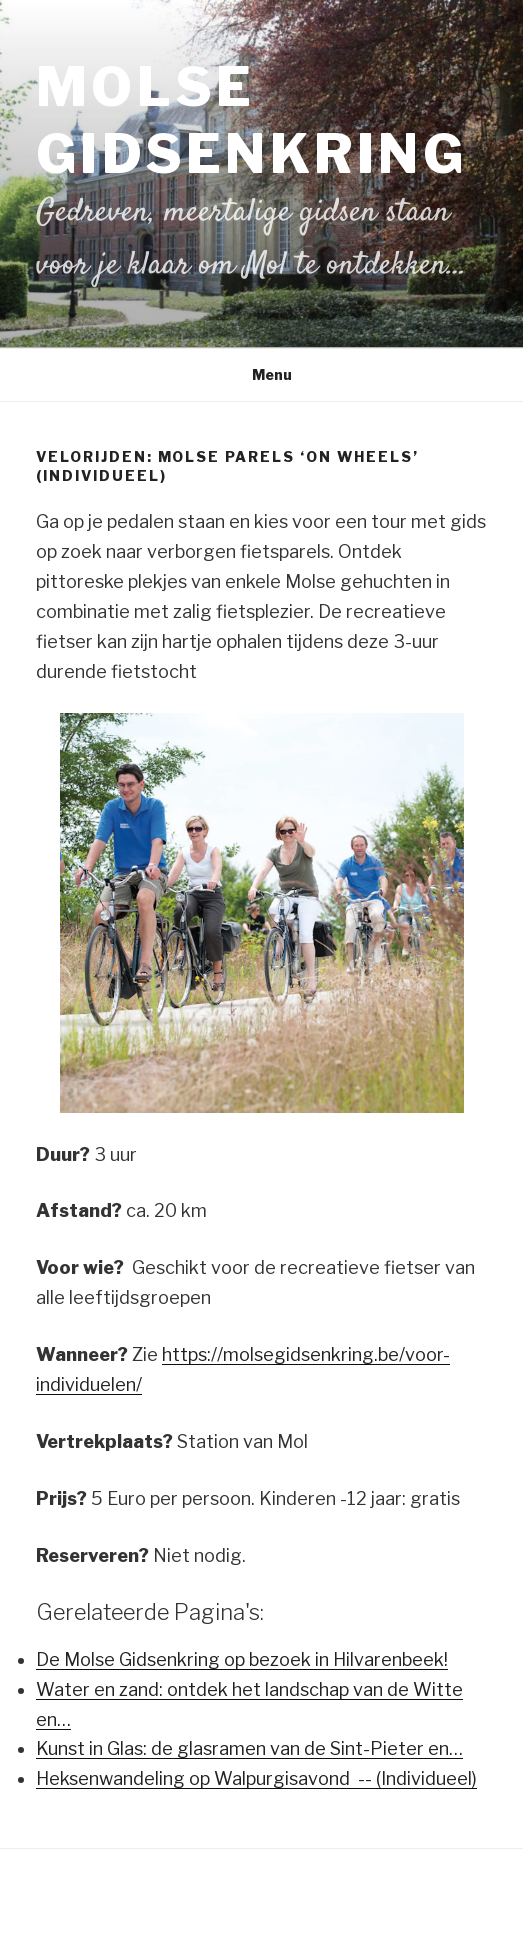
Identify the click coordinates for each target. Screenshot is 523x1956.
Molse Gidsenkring (251, 120)
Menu (261, 374)
